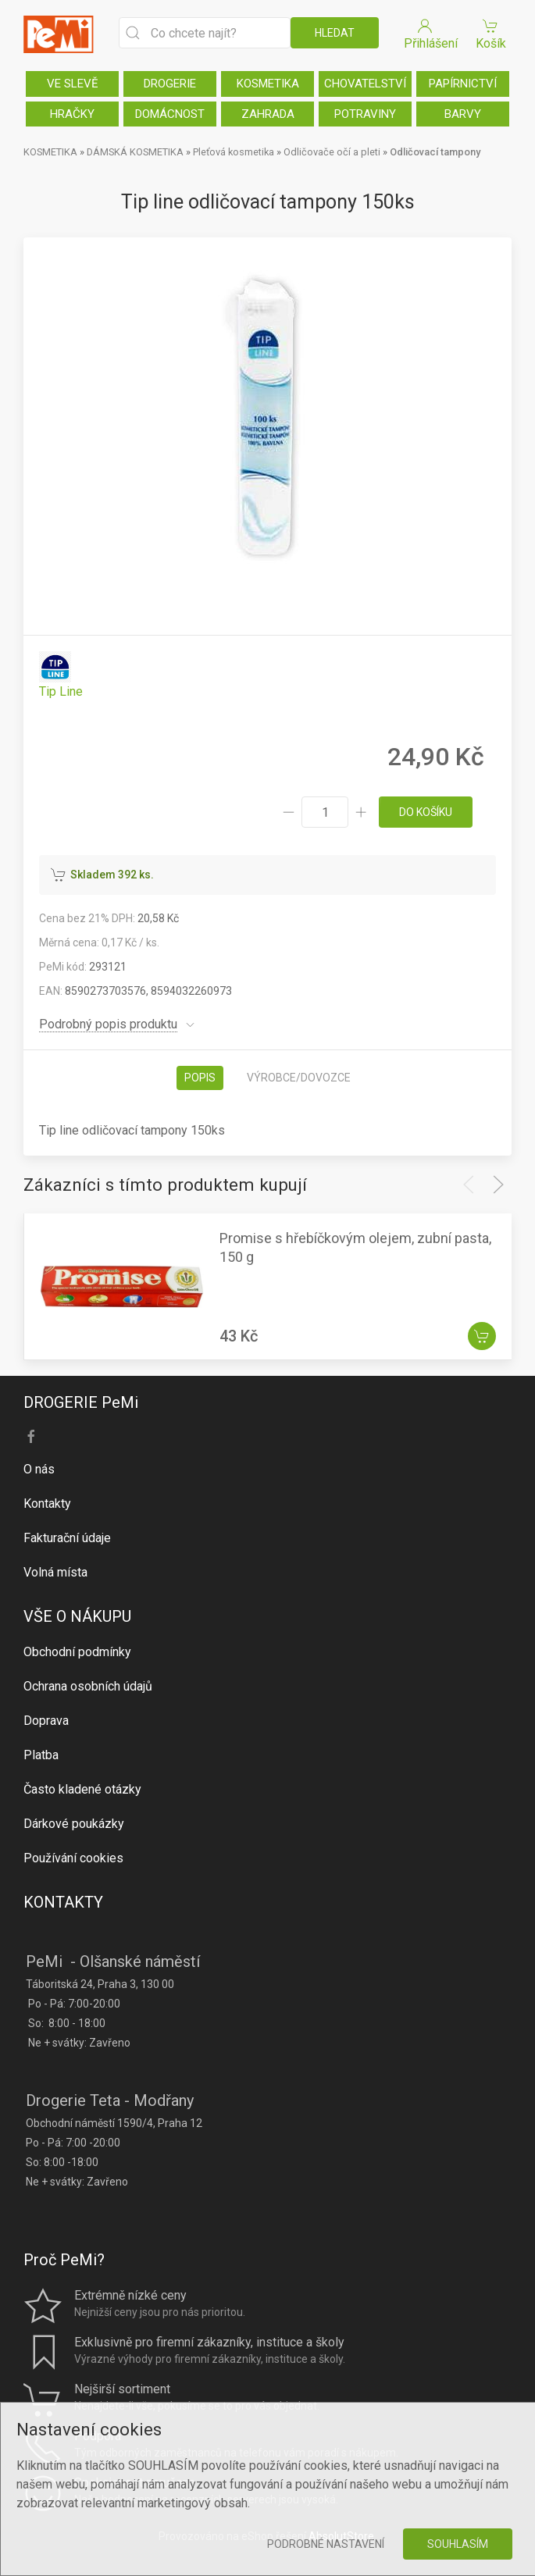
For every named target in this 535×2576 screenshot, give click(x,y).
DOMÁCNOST (170, 114)
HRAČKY (72, 114)
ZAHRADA (267, 114)
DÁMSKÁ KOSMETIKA (135, 152)
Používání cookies (73, 1858)
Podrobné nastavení (325, 2544)
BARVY (462, 114)
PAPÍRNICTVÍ (463, 84)
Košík (490, 33)
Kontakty (47, 1503)
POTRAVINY (365, 114)
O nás (39, 1469)
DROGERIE (170, 84)
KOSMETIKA (268, 84)
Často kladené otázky (82, 1789)
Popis (200, 1077)
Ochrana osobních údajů (87, 1686)
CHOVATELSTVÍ (365, 84)
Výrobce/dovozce (299, 1077)
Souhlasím (457, 2544)
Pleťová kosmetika (233, 152)
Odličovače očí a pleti (332, 152)
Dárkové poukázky (73, 1823)
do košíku (425, 812)
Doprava (46, 1720)
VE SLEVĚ (72, 84)
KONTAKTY (63, 1902)
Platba (41, 1755)
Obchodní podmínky (77, 1651)
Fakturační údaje (67, 1537)
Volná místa (55, 1572)
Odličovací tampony (435, 152)
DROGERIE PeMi (80, 1402)
